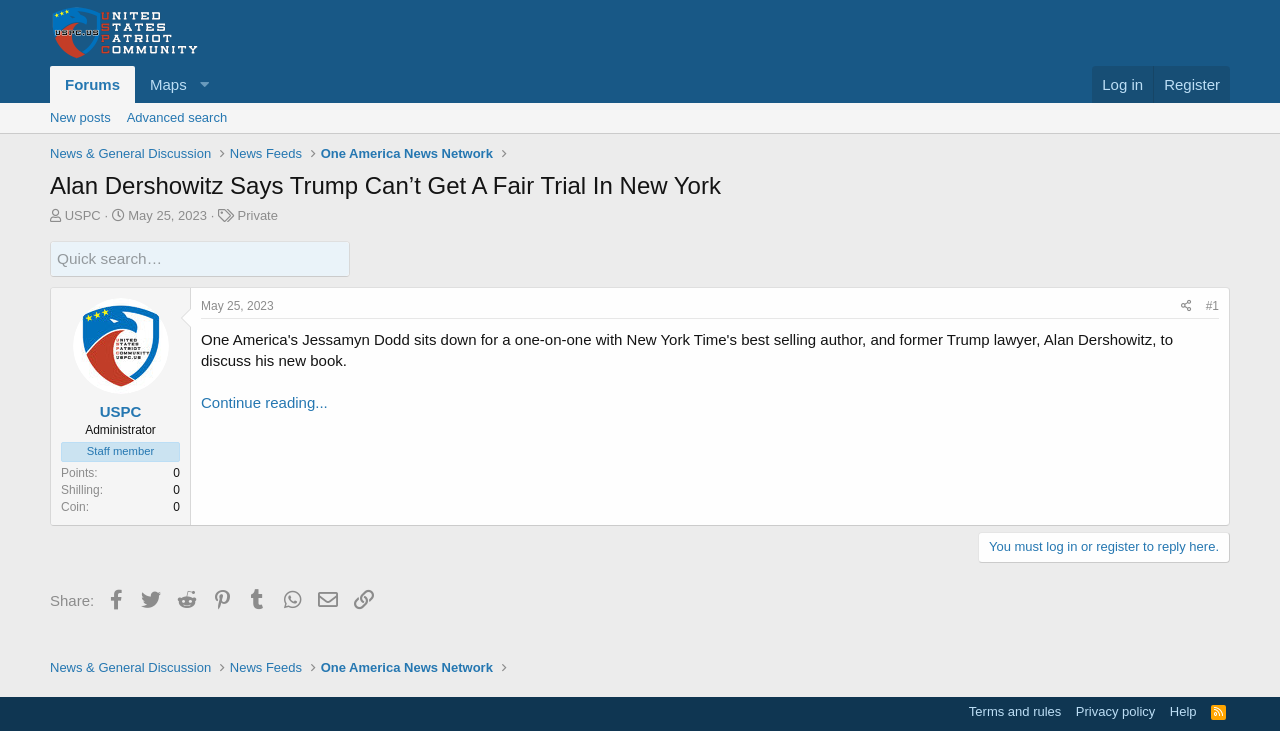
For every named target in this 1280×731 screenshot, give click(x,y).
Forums (92, 84)
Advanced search (177, 117)
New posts (80, 117)
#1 (1212, 305)
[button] (176, 84)
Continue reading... (264, 401)
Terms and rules (1015, 711)
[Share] (1186, 305)
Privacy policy (1115, 711)
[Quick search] (200, 258)
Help (1183, 711)
